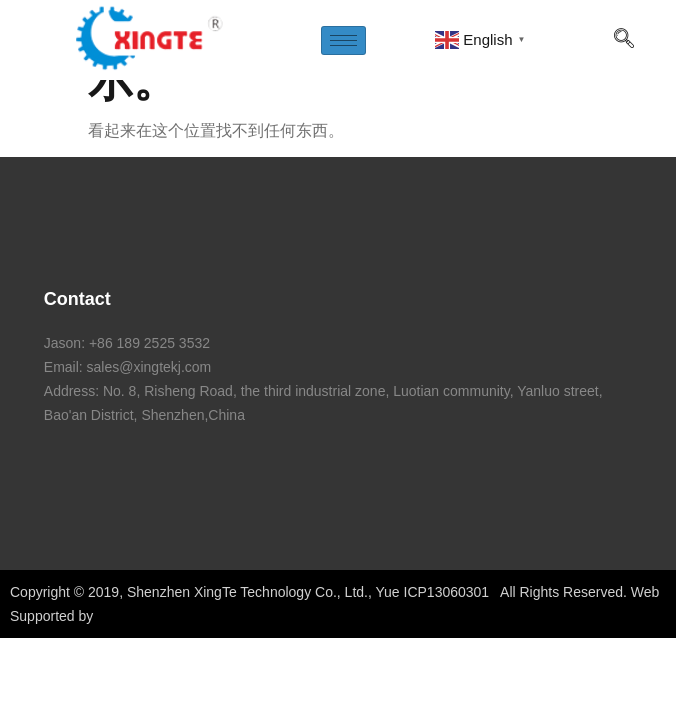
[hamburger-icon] (343, 40)
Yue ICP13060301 (433, 592)
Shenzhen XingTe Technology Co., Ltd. (247, 592)
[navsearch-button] (624, 40)
